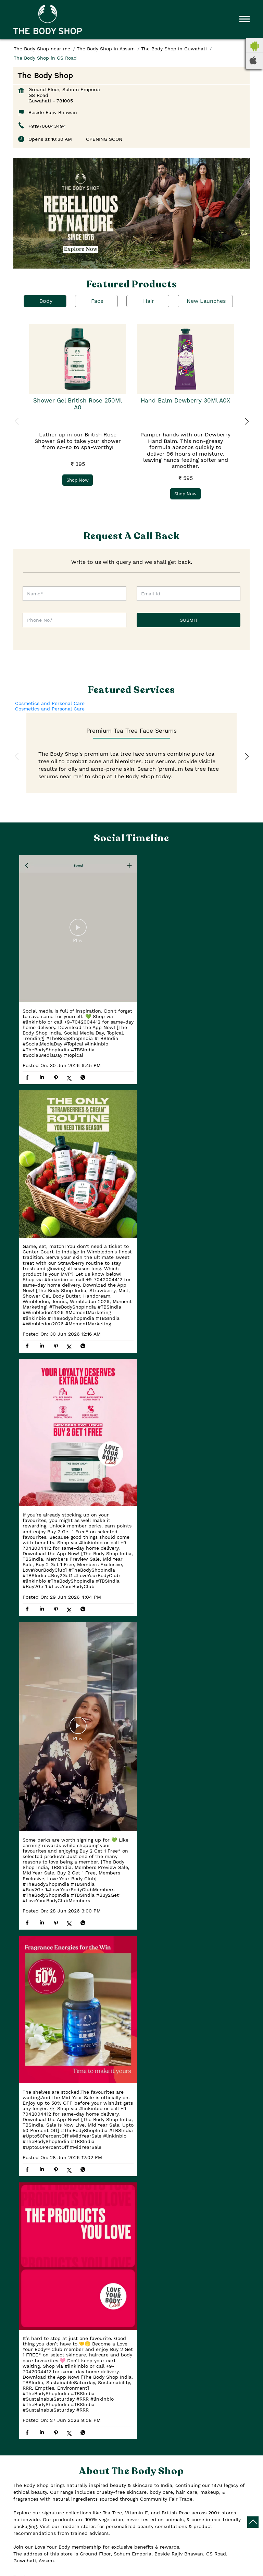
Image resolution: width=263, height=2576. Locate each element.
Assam (81, 2159)
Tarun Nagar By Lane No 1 (47, 2327)
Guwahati (85, 2169)
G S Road (99, 2327)
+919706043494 (47, 126)
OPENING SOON (104, 139)
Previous (17, 422)
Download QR (114, 2033)
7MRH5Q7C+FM (31, 2203)
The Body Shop (132, 2567)
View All (83, 1933)
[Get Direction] (76, 2209)
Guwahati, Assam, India (40, 2210)
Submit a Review (40, 1933)
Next (245, 422)
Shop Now (77, 480)
